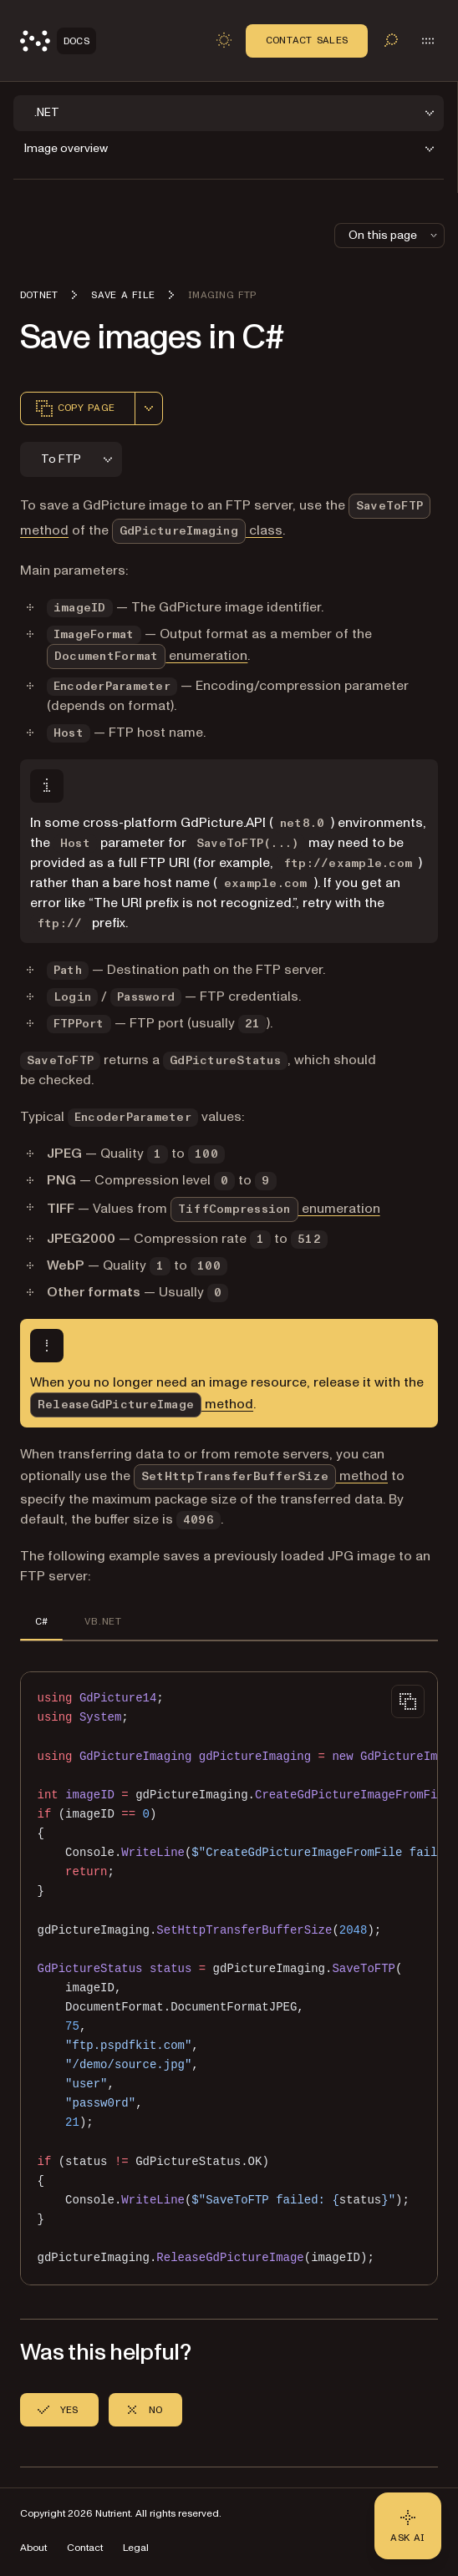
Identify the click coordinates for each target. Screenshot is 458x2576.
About (33, 2548)
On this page (394, 235)
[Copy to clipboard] (408, 1701)
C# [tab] (41, 1621)
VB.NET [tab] (102, 1621)
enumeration (147, 656)
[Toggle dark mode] (224, 40)
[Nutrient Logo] (58, 41)
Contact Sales (307, 40)
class (197, 530)
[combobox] (149, 408)
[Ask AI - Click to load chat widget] (407, 2525)
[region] (229, 1978)
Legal (136, 2548)
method (141, 1404)
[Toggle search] (391, 40)
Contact (85, 2548)
